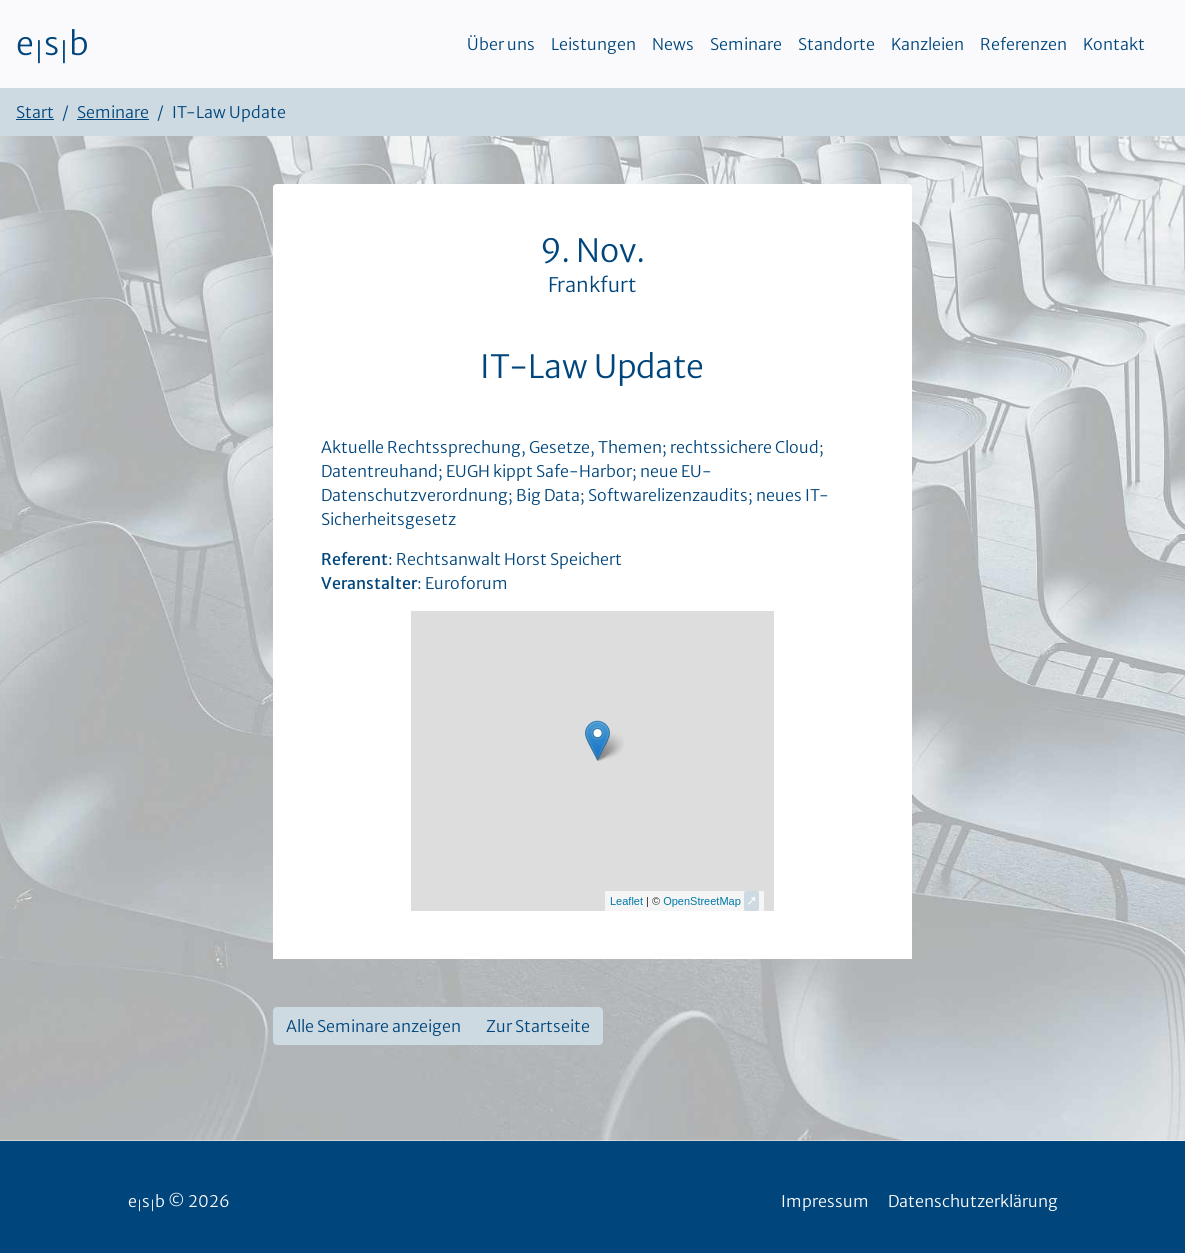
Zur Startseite (538, 1026)
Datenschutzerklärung (973, 1201)
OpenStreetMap (702, 901)
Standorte (836, 44)
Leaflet (626, 901)
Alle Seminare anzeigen (373, 1026)
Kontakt (1114, 44)
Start (35, 112)
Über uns (501, 44)
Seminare (746, 44)
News (673, 44)
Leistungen (593, 44)
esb (52, 44)
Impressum (825, 1201)
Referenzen (1023, 44)
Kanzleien (927, 44)
